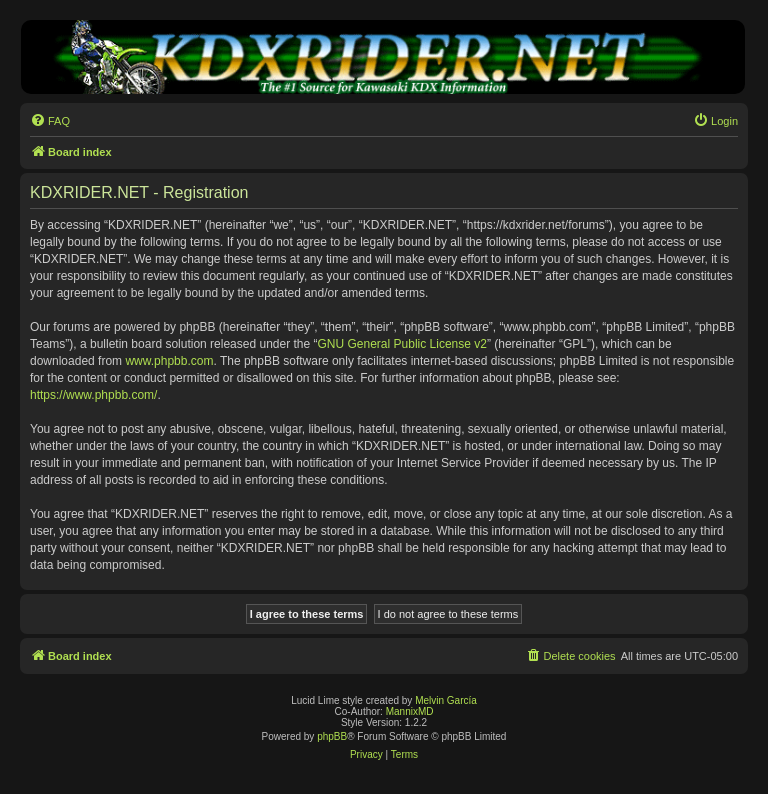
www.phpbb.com (169, 361)
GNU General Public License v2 (402, 344)
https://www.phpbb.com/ (93, 395)
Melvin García (446, 700)
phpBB (332, 736)
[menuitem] (50, 121)
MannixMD (410, 711)
